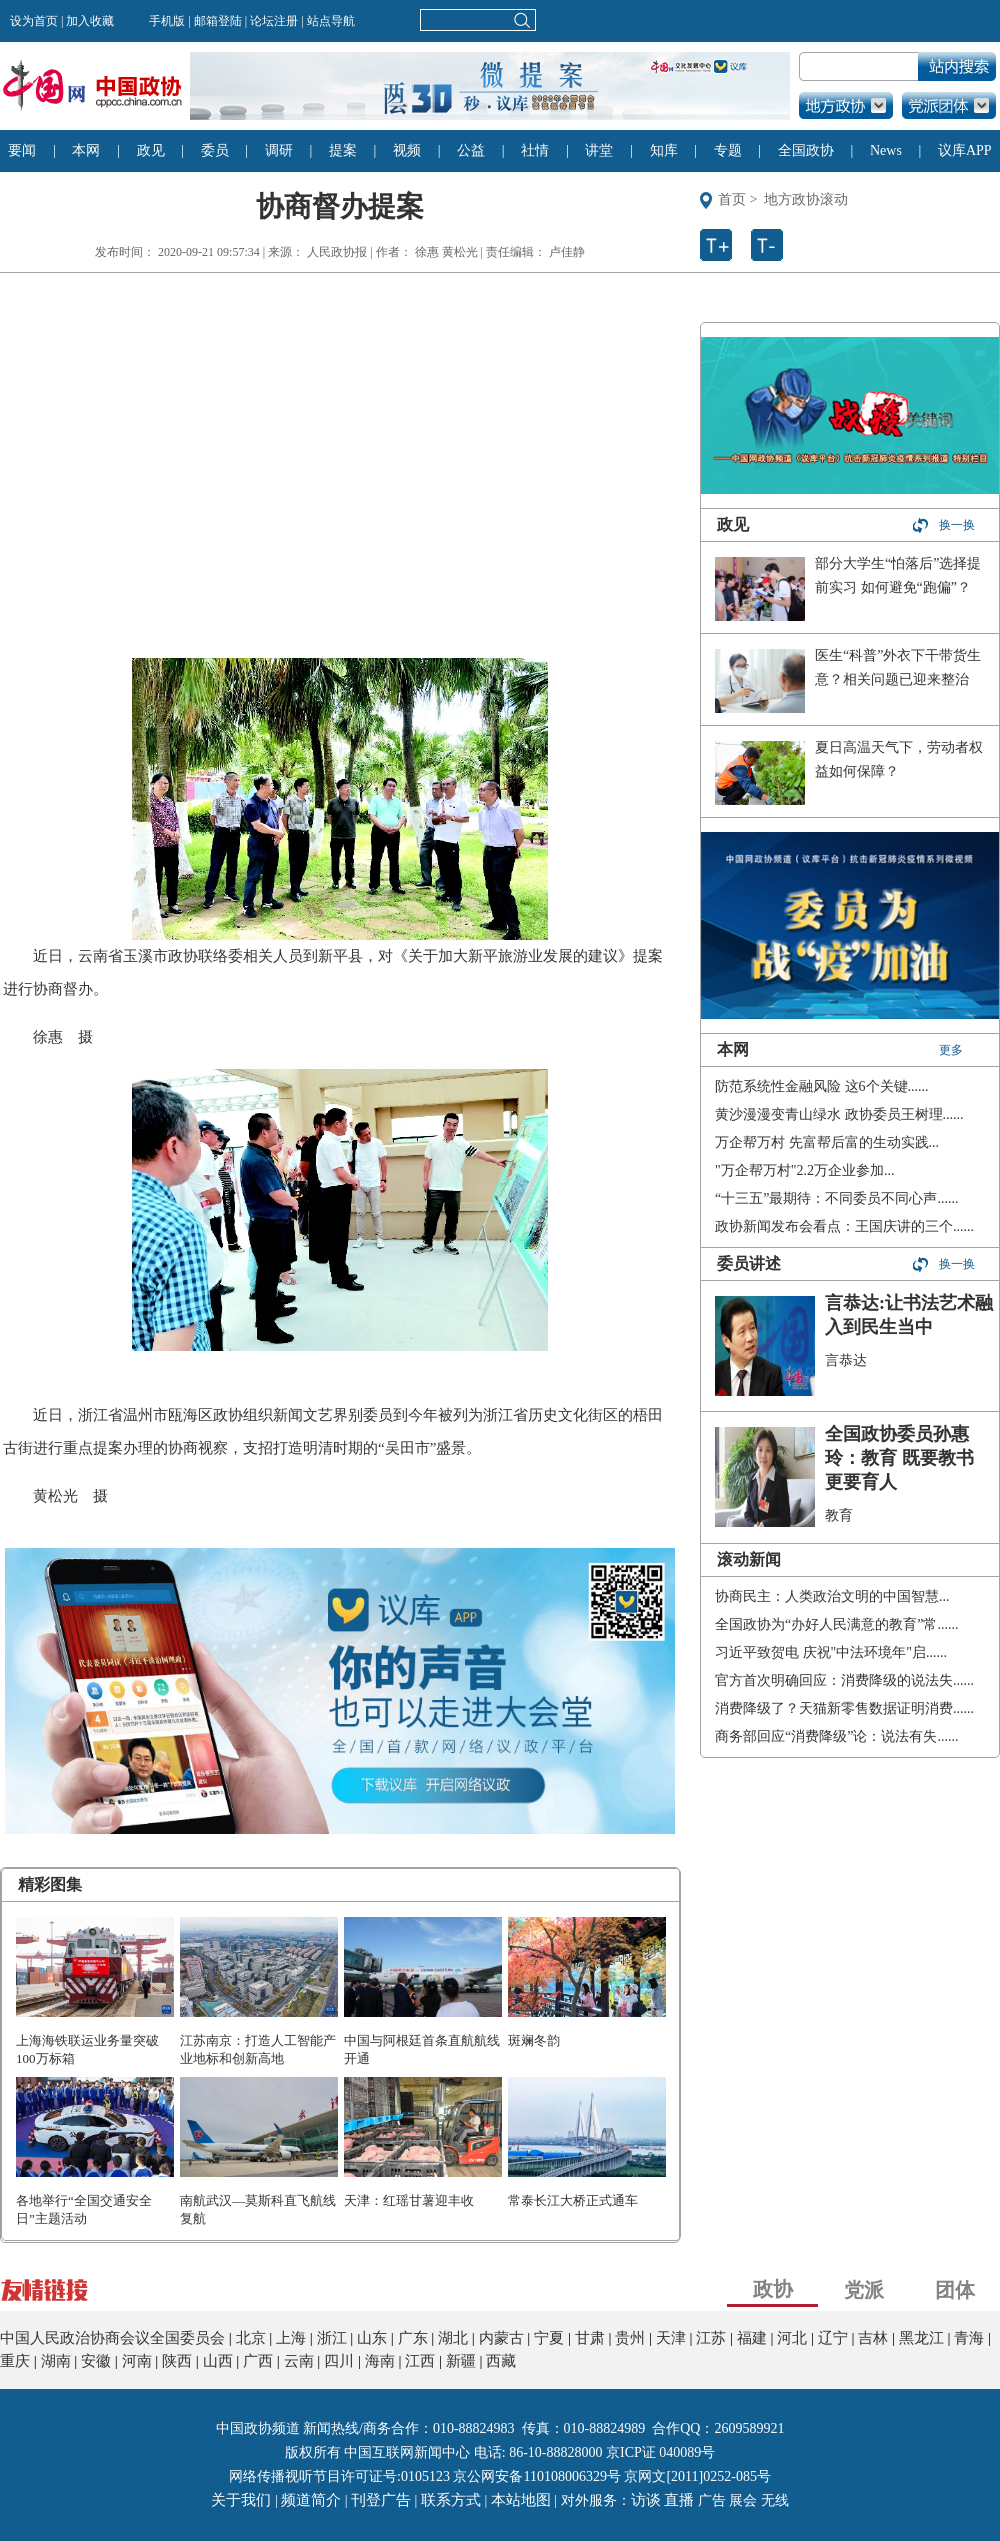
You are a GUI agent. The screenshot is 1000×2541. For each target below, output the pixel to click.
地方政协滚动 (806, 199)
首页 (732, 199)
